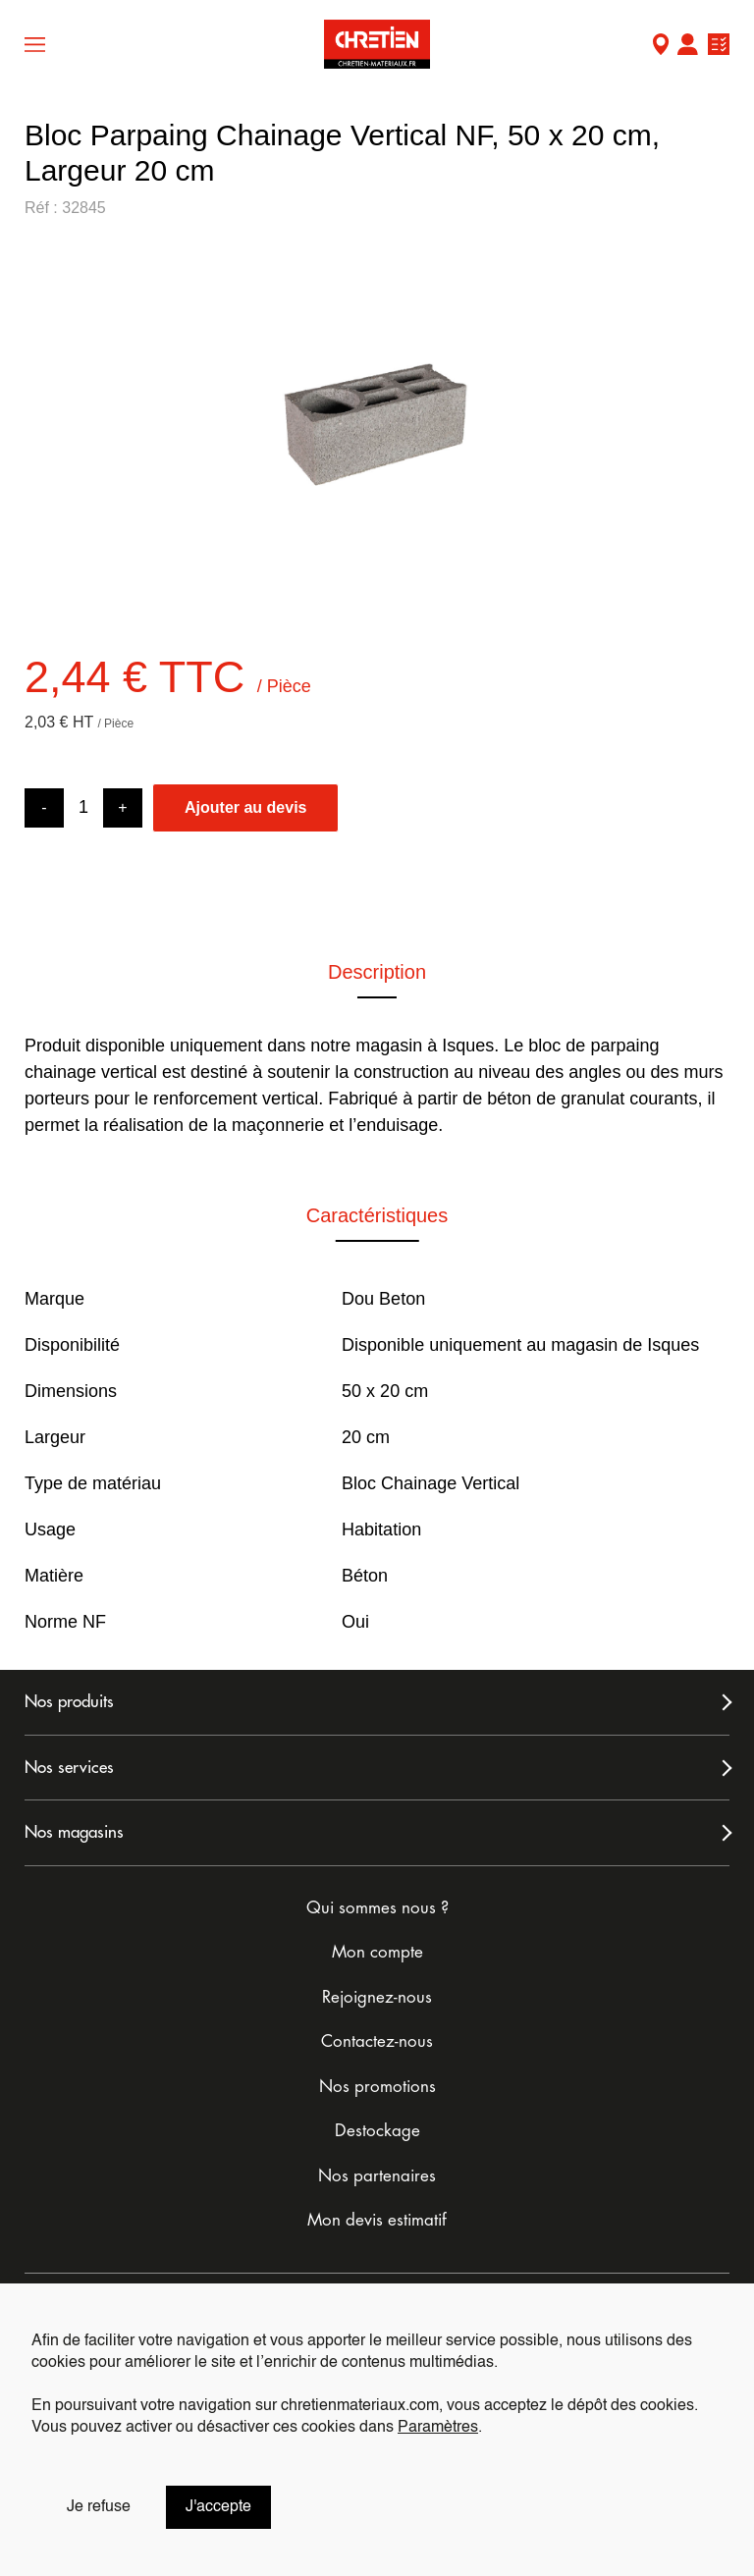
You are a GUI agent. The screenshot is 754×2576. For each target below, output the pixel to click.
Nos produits (69, 1701)
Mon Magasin (661, 46)
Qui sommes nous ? (377, 1908)
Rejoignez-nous (377, 1997)
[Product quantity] (83, 807)
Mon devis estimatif (377, 2220)
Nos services (69, 1767)
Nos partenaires (377, 2176)
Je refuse (99, 2507)
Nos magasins (74, 1832)
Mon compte (687, 46)
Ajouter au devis (245, 807)
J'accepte (218, 2507)
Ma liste (718, 46)
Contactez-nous (377, 2041)
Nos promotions (377, 2086)
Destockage (377, 2130)
